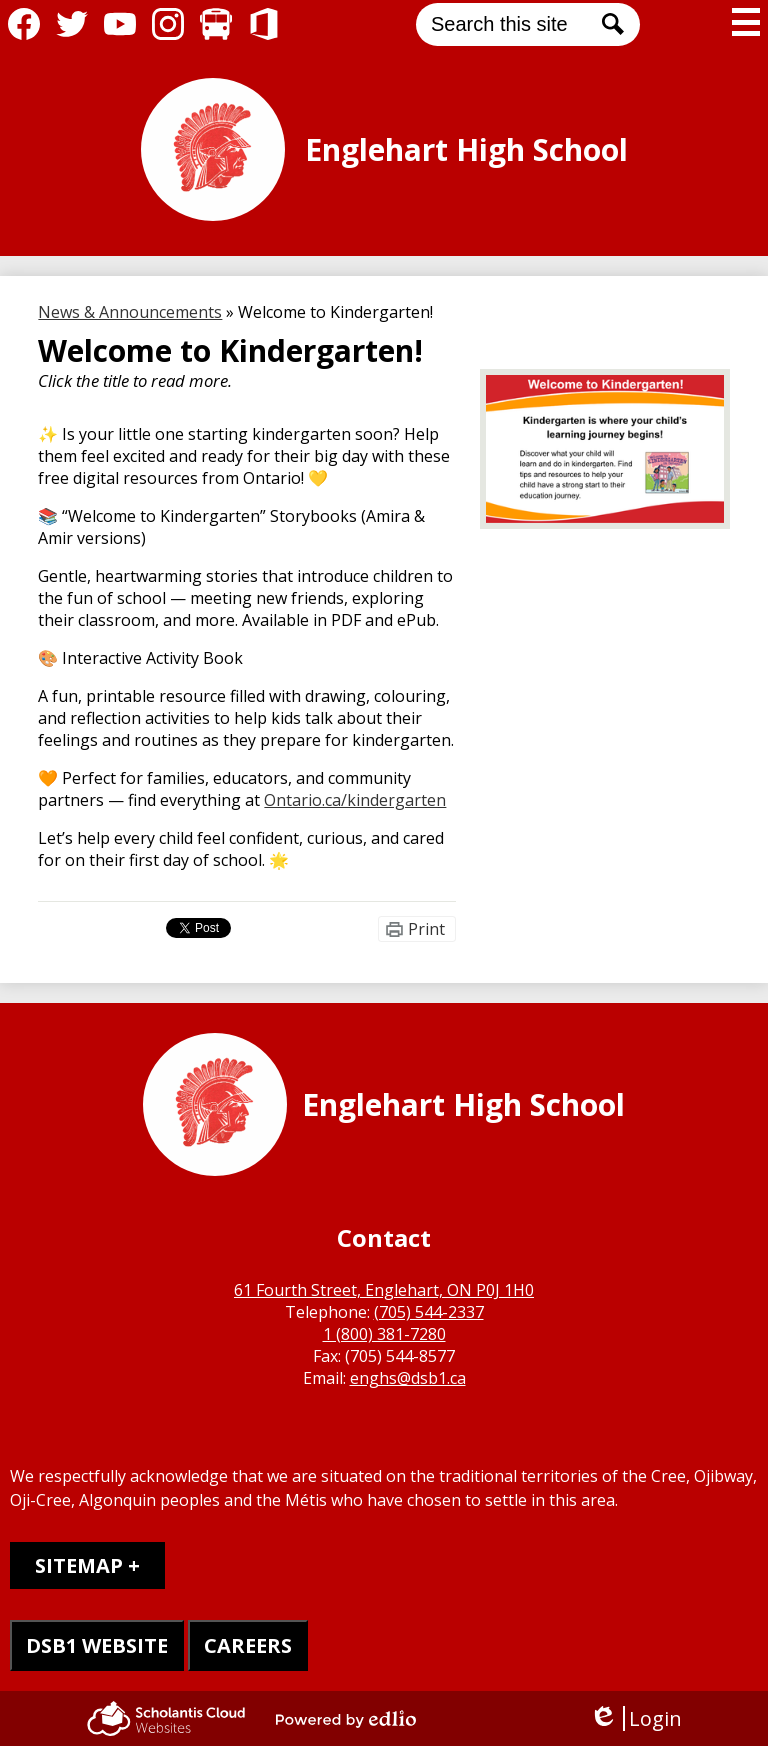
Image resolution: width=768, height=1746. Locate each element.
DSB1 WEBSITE (97, 1645)
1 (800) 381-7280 (384, 1334)
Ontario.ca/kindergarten (355, 800)
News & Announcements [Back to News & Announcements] (130, 312)
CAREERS (248, 1645)
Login (635, 1718)
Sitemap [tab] (79, 1565)
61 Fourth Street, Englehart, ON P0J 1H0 (384, 1290)
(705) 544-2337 (429, 1312)
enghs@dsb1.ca (408, 1378)
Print (426, 929)
